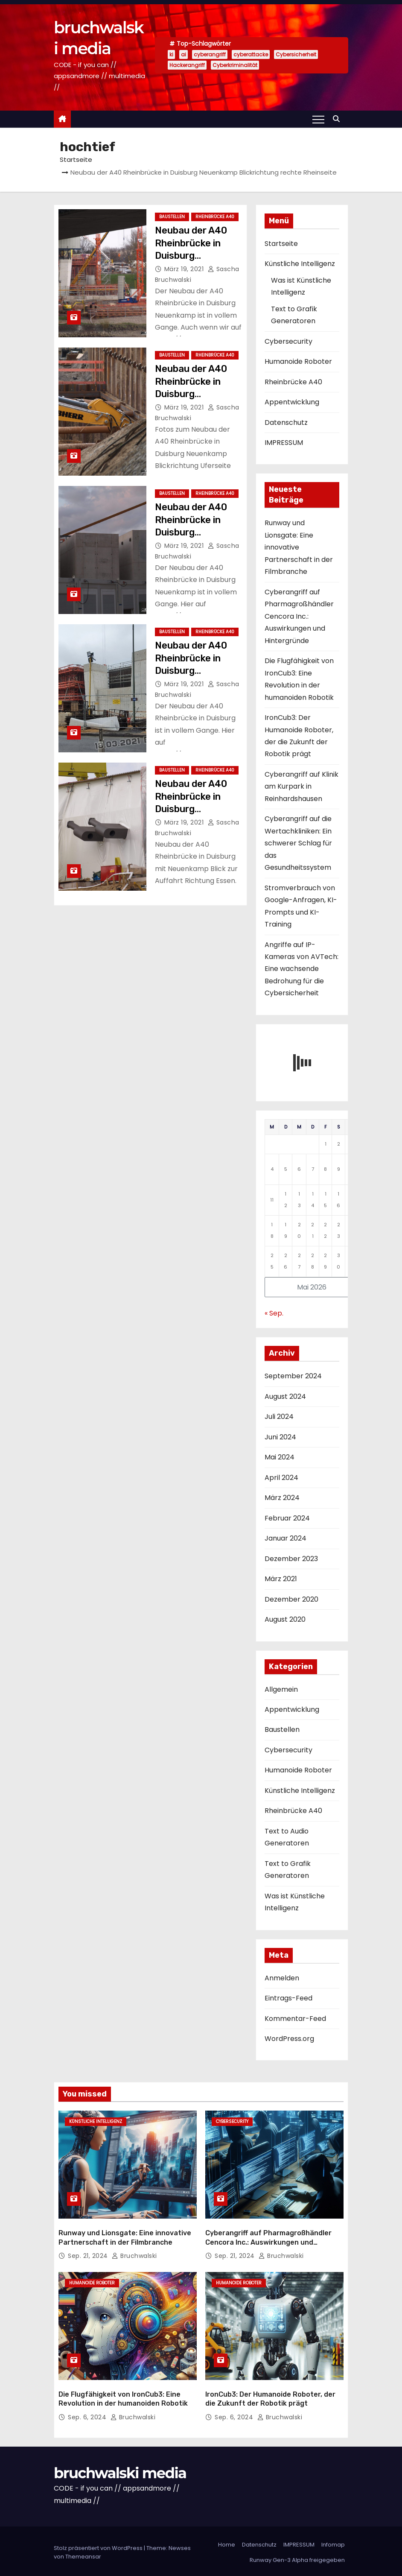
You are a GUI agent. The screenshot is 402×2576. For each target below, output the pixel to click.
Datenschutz (286, 422)
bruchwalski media (120, 2471)
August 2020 (285, 1619)
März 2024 (282, 1498)
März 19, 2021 (185, 269)
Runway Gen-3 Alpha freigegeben (297, 2557)
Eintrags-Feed (288, 1998)
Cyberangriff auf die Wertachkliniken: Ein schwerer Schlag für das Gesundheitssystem (298, 843)
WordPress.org (289, 2039)
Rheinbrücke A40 (214, 216)
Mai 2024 (279, 1457)
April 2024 (281, 1477)
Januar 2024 (285, 1538)
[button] (338, 119)
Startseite (76, 159)
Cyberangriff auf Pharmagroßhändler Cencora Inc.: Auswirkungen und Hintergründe (299, 616)
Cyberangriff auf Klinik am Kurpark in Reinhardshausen (301, 786)
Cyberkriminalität (235, 65)
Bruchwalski (134, 2254)
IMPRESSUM (284, 442)
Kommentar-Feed (295, 2018)
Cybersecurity (288, 341)
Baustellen (172, 216)
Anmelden (282, 1978)
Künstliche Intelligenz (300, 264)
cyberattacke (250, 54)
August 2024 (285, 1396)
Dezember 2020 (291, 1599)
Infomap (333, 2542)
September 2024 (293, 1376)
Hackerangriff (187, 65)
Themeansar (83, 2554)
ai (183, 54)
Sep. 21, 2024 (89, 2254)
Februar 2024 (287, 1518)
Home (226, 2542)
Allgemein (281, 1689)
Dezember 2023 (291, 1559)
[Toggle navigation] (318, 119)
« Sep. (274, 1313)
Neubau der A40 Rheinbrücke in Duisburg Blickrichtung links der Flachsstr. (195, 670)
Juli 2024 (279, 1416)
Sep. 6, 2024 (88, 2414)
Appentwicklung (292, 402)
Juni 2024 (280, 1437)
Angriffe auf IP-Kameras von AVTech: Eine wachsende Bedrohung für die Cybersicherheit (301, 969)
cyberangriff (210, 54)
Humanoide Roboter (298, 361)
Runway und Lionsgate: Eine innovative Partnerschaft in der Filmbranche (299, 547)
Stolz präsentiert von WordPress (99, 2545)
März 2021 (281, 1579)
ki (171, 54)
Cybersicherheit (296, 54)
